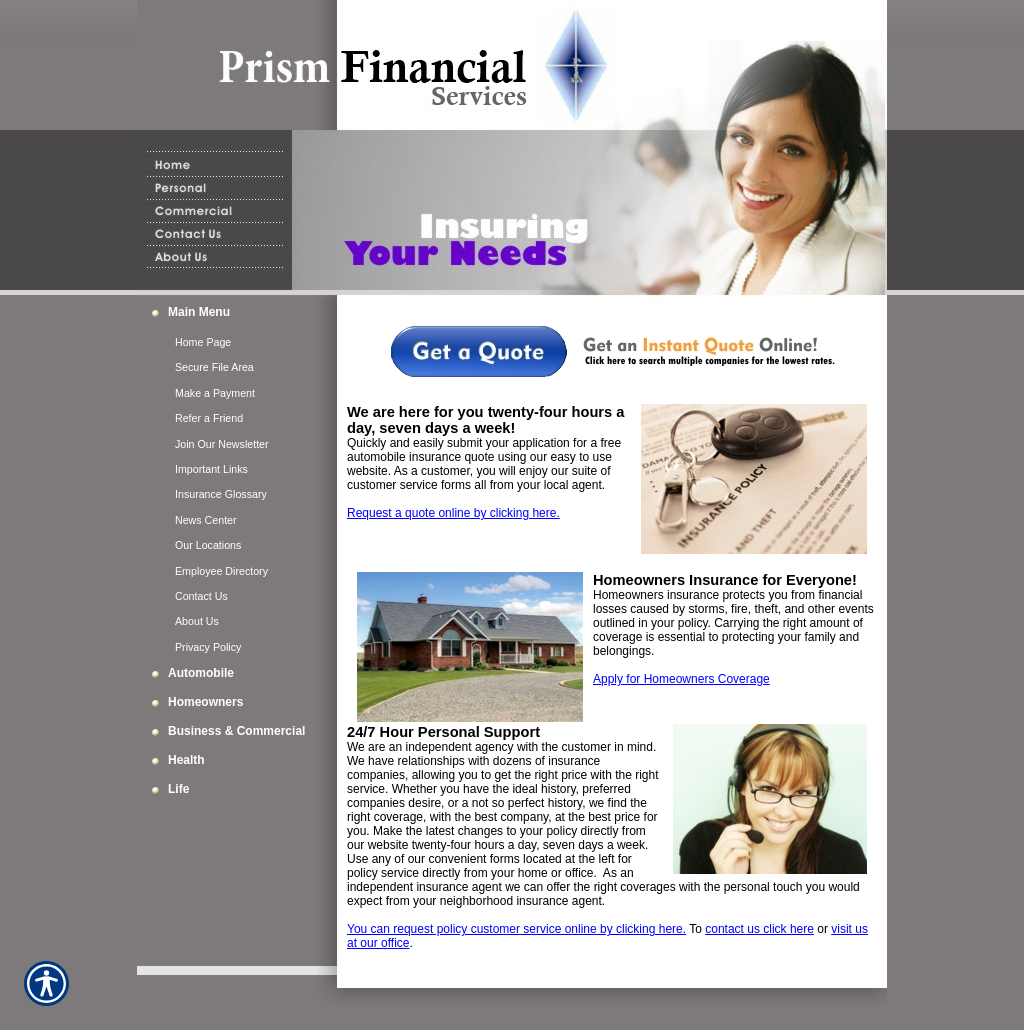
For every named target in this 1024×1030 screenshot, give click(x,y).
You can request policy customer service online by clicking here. (516, 929)
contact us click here (759, 929)
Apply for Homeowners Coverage (681, 679)
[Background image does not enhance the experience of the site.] (237, 314)
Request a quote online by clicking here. (453, 513)
